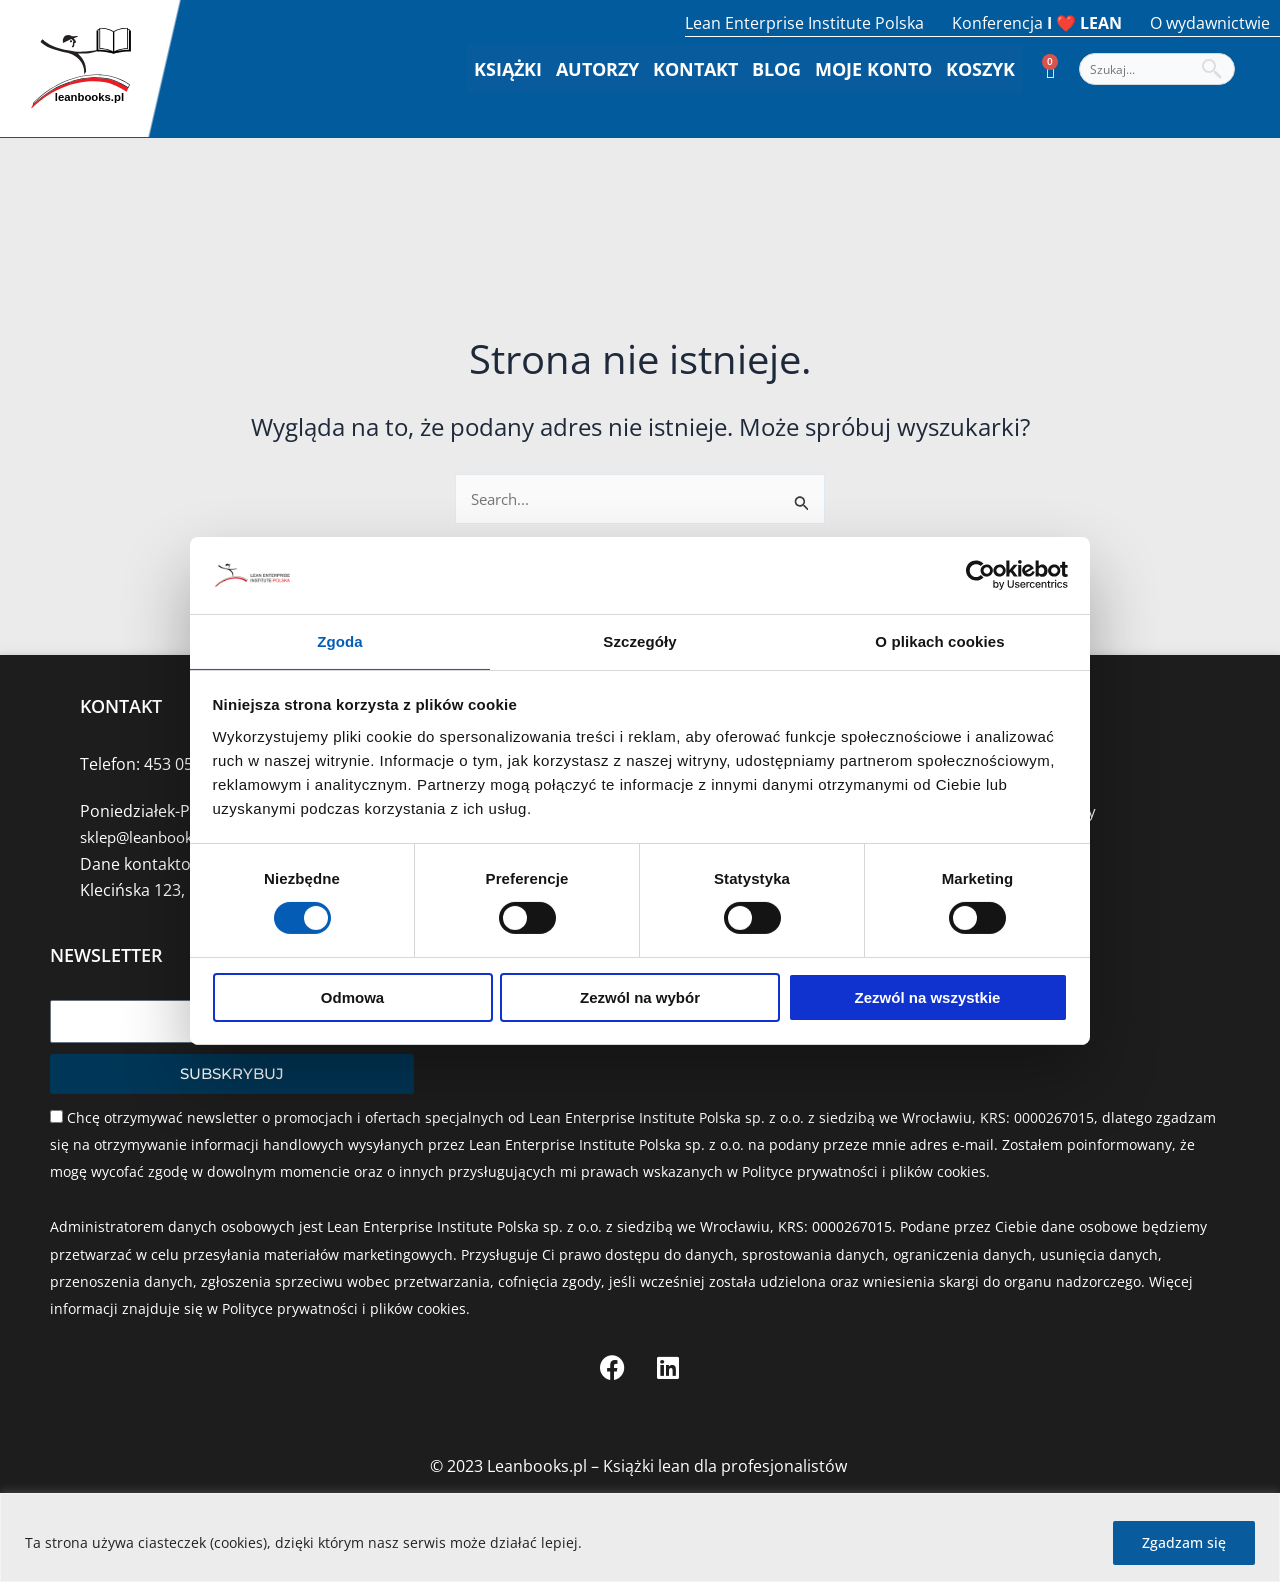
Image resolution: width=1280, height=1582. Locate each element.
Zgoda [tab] (340, 640)
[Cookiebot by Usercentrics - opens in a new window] (980, 574)
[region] (640, 1537)
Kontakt (695, 69)
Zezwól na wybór (640, 998)
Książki (508, 69)
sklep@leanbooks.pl (154, 837)
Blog (776, 69)
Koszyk (980, 69)
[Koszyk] (1050, 69)
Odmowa (352, 998)
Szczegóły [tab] (639, 640)
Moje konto (873, 69)
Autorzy (597, 69)
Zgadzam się (1184, 1542)
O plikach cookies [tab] (939, 640)
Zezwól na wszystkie (928, 998)
